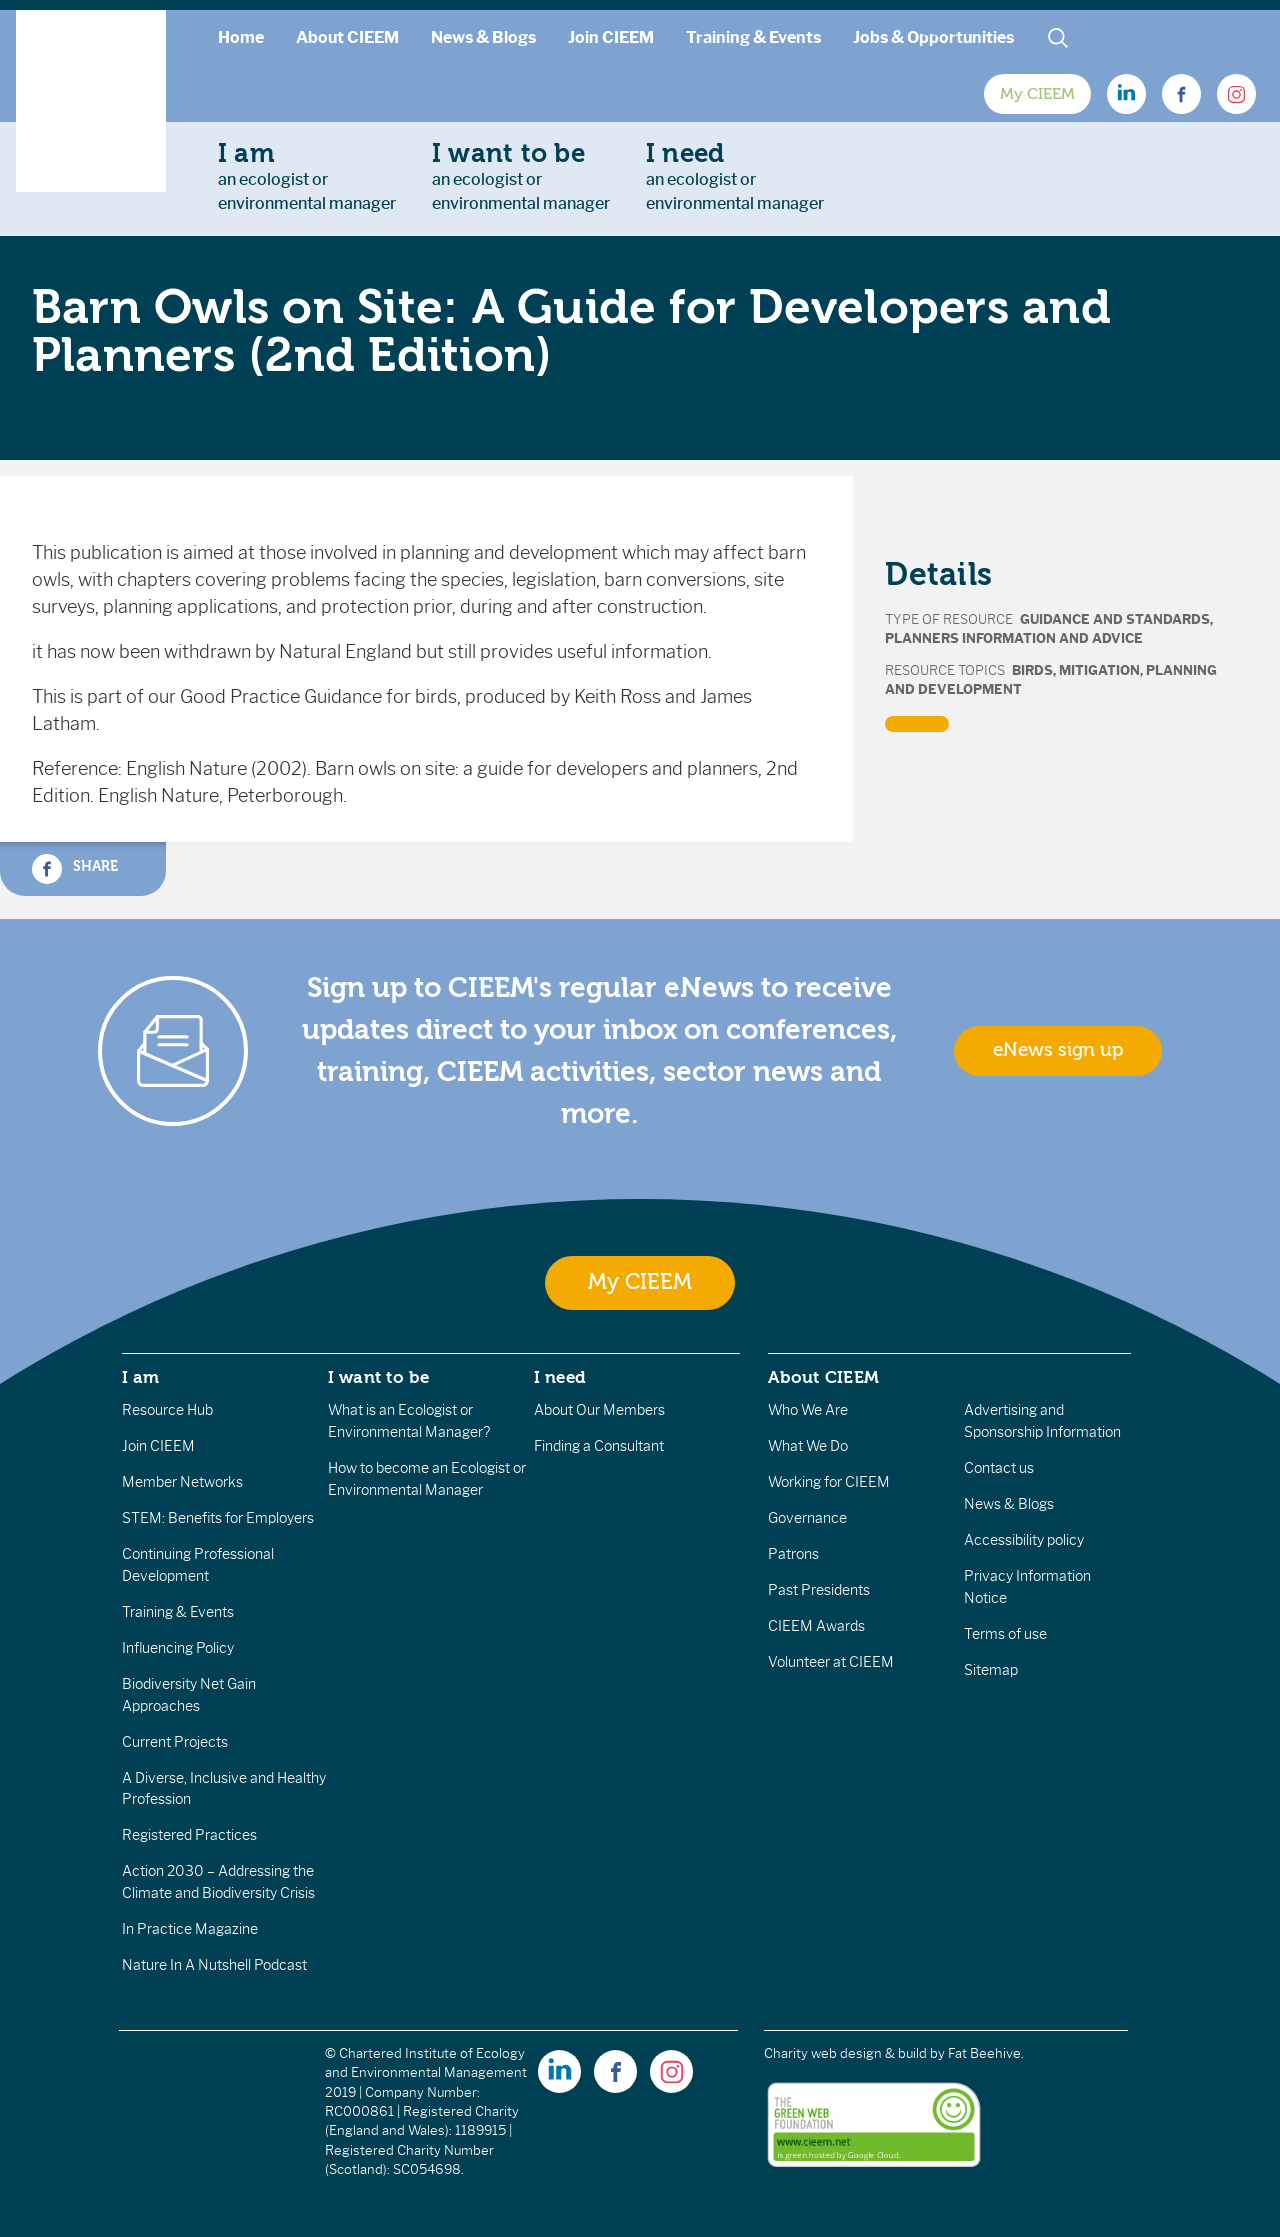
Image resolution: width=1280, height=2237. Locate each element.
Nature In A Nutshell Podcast (214, 1965)
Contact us (999, 1468)
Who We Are (808, 1410)
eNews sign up (1058, 1050)
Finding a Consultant (599, 1446)
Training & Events (753, 37)
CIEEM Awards (816, 1626)
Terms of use (1005, 1634)
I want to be (379, 1377)
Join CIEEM (611, 37)
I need (560, 1377)
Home (241, 37)
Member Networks (182, 1482)
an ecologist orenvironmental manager (307, 176)
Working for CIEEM (829, 1482)
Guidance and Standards (1115, 619)
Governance (807, 1518)
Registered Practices (189, 1835)
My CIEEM (1037, 94)
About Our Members (599, 1410)
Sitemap (991, 1670)
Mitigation (1099, 670)
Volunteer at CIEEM (831, 1662)
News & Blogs (483, 37)
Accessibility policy (1024, 1540)
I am (141, 1377)
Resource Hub (167, 1410)
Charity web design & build (845, 2053)
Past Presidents (819, 1590)
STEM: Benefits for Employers (218, 1518)
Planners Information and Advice (1014, 638)
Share (75, 869)
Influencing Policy (178, 1648)
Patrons (793, 1554)
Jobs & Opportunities (933, 37)
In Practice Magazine (190, 1929)
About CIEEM (347, 37)
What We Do (808, 1446)
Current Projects (175, 1742)
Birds (1032, 670)
